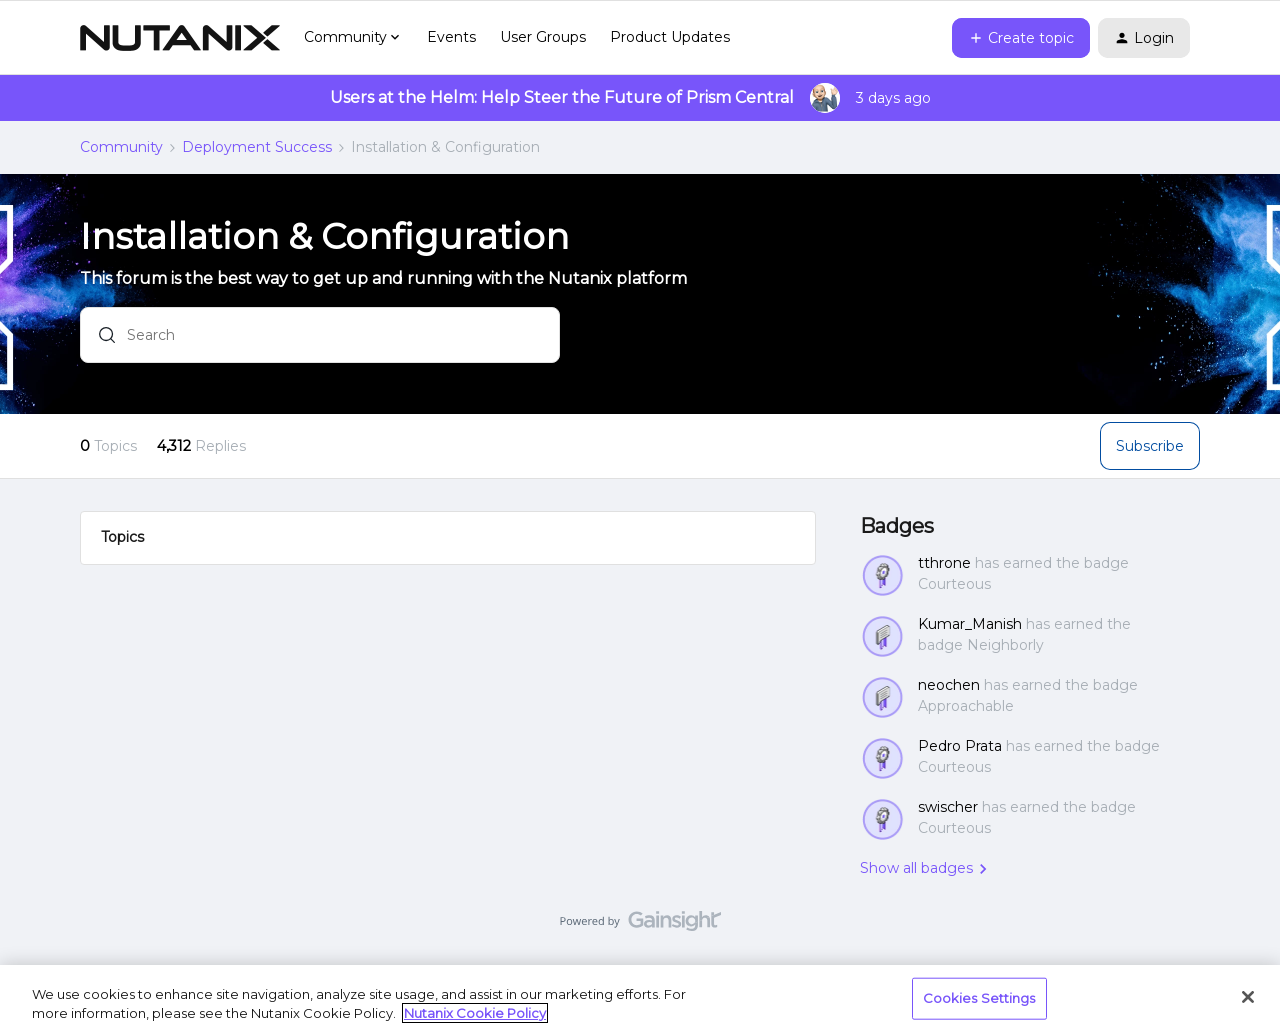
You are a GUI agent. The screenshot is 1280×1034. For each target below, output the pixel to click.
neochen (949, 685)
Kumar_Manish (970, 624)
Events (451, 37)
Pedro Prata (960, 746)
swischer (948, 807)
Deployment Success (257, 147)
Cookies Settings (979, 998)
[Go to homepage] (180, 38)
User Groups (543, 37)
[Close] (1248, 997)
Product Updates (670, 37)
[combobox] (320, 339)
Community (121, 147)
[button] (1021, 38)
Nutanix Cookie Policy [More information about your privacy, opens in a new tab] (475, 1013)
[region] (640, 999)
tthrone (944, 563)
